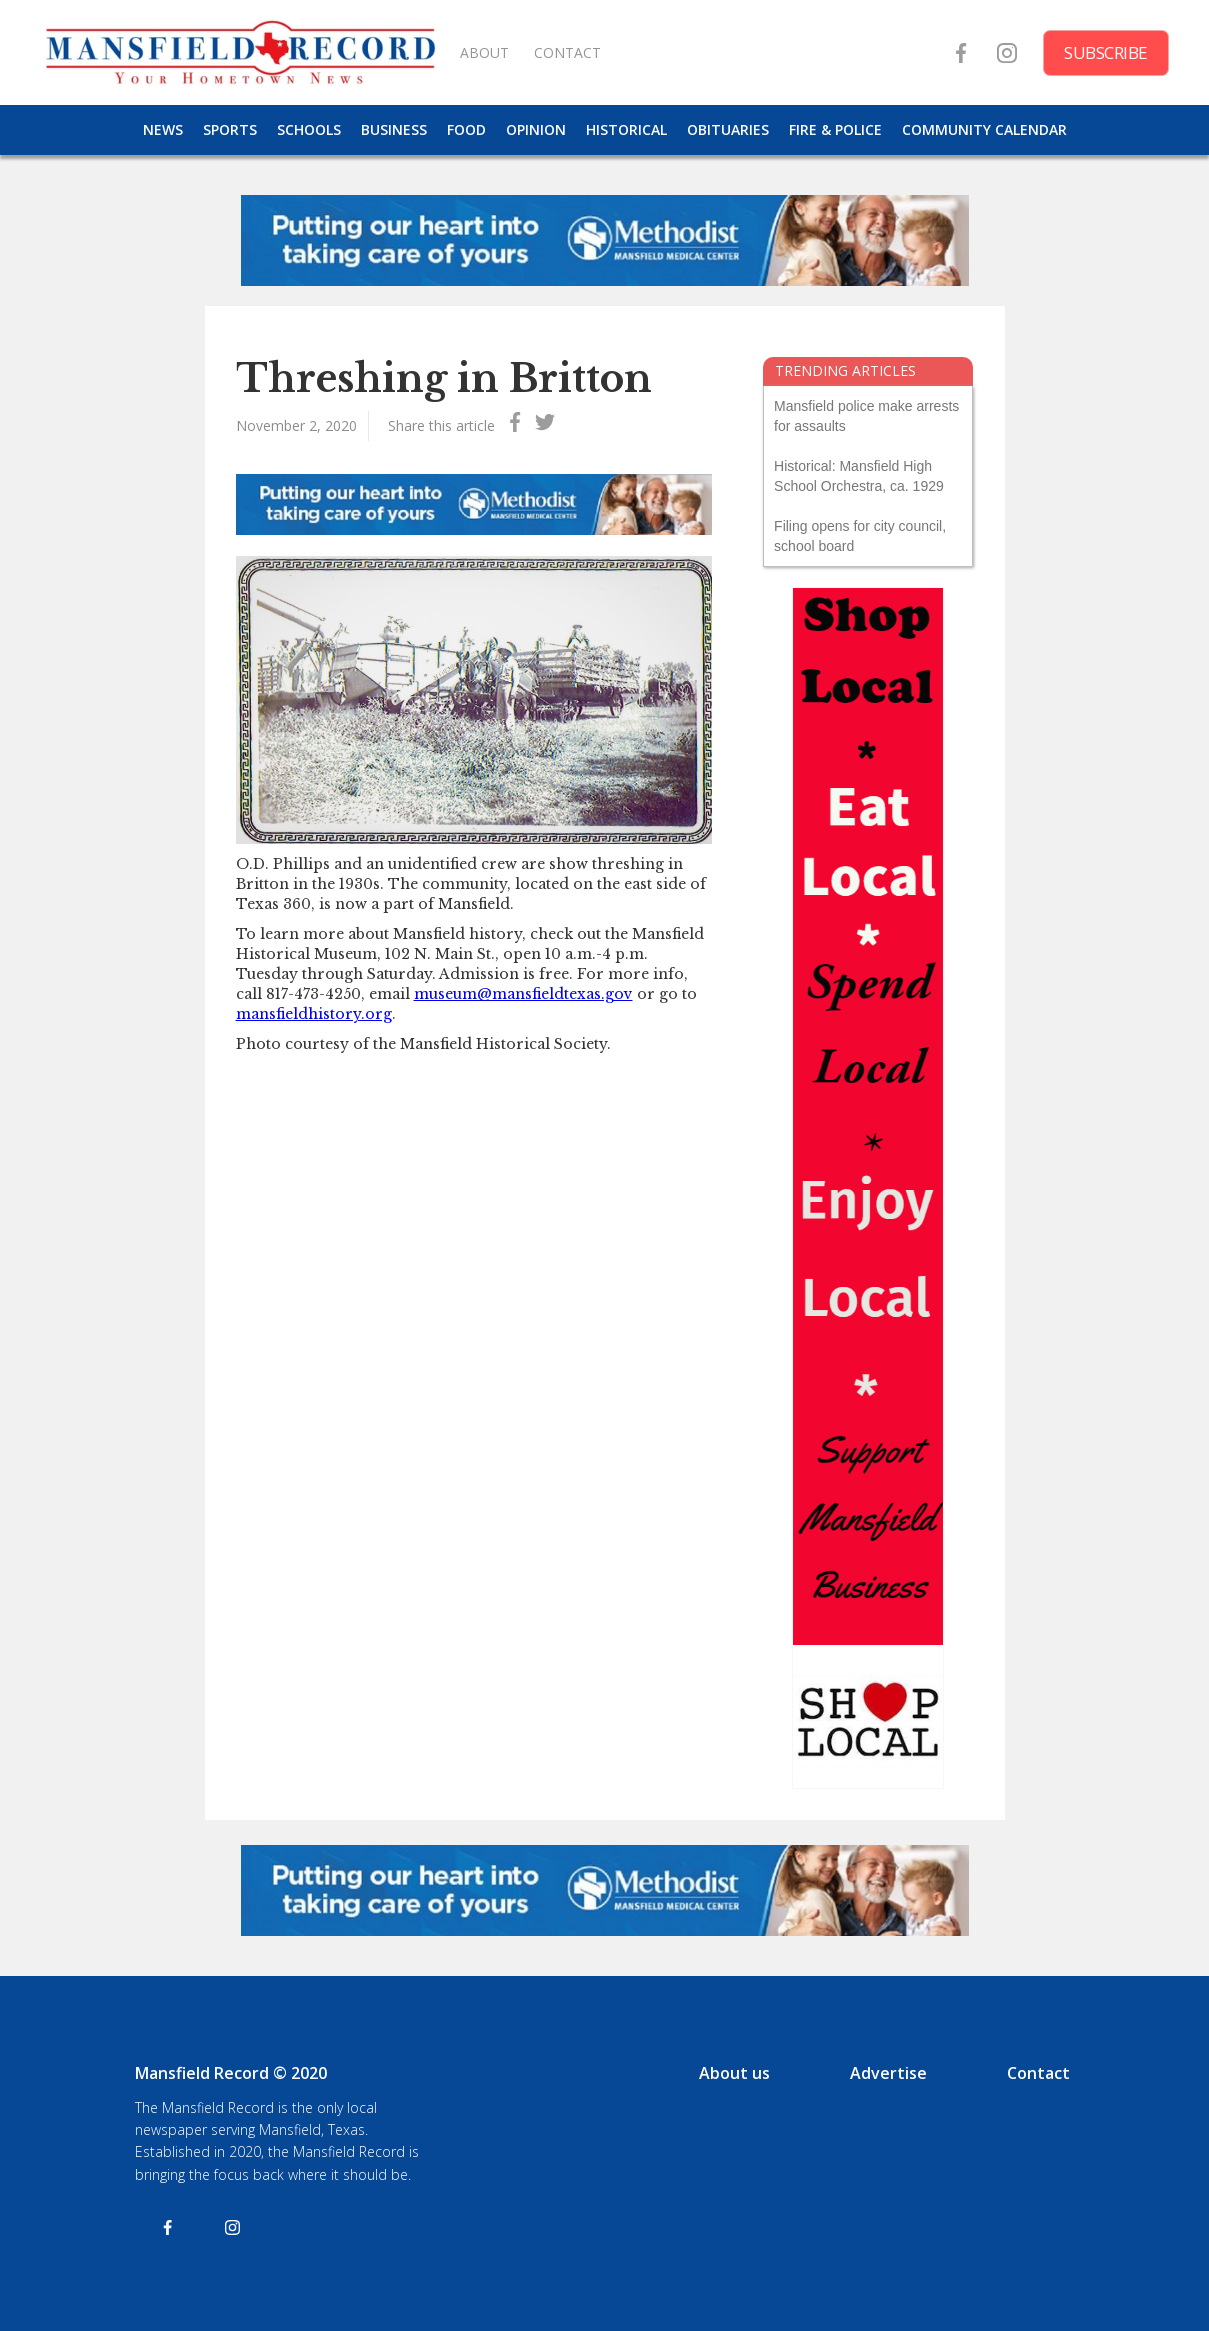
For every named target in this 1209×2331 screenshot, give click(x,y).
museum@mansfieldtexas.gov (523, 994)
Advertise (888, 2073)
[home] (240, 52)
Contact (1038, 2073)
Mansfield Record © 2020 (231, 2073)
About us (734, 2073)
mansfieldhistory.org (314, 1014)
